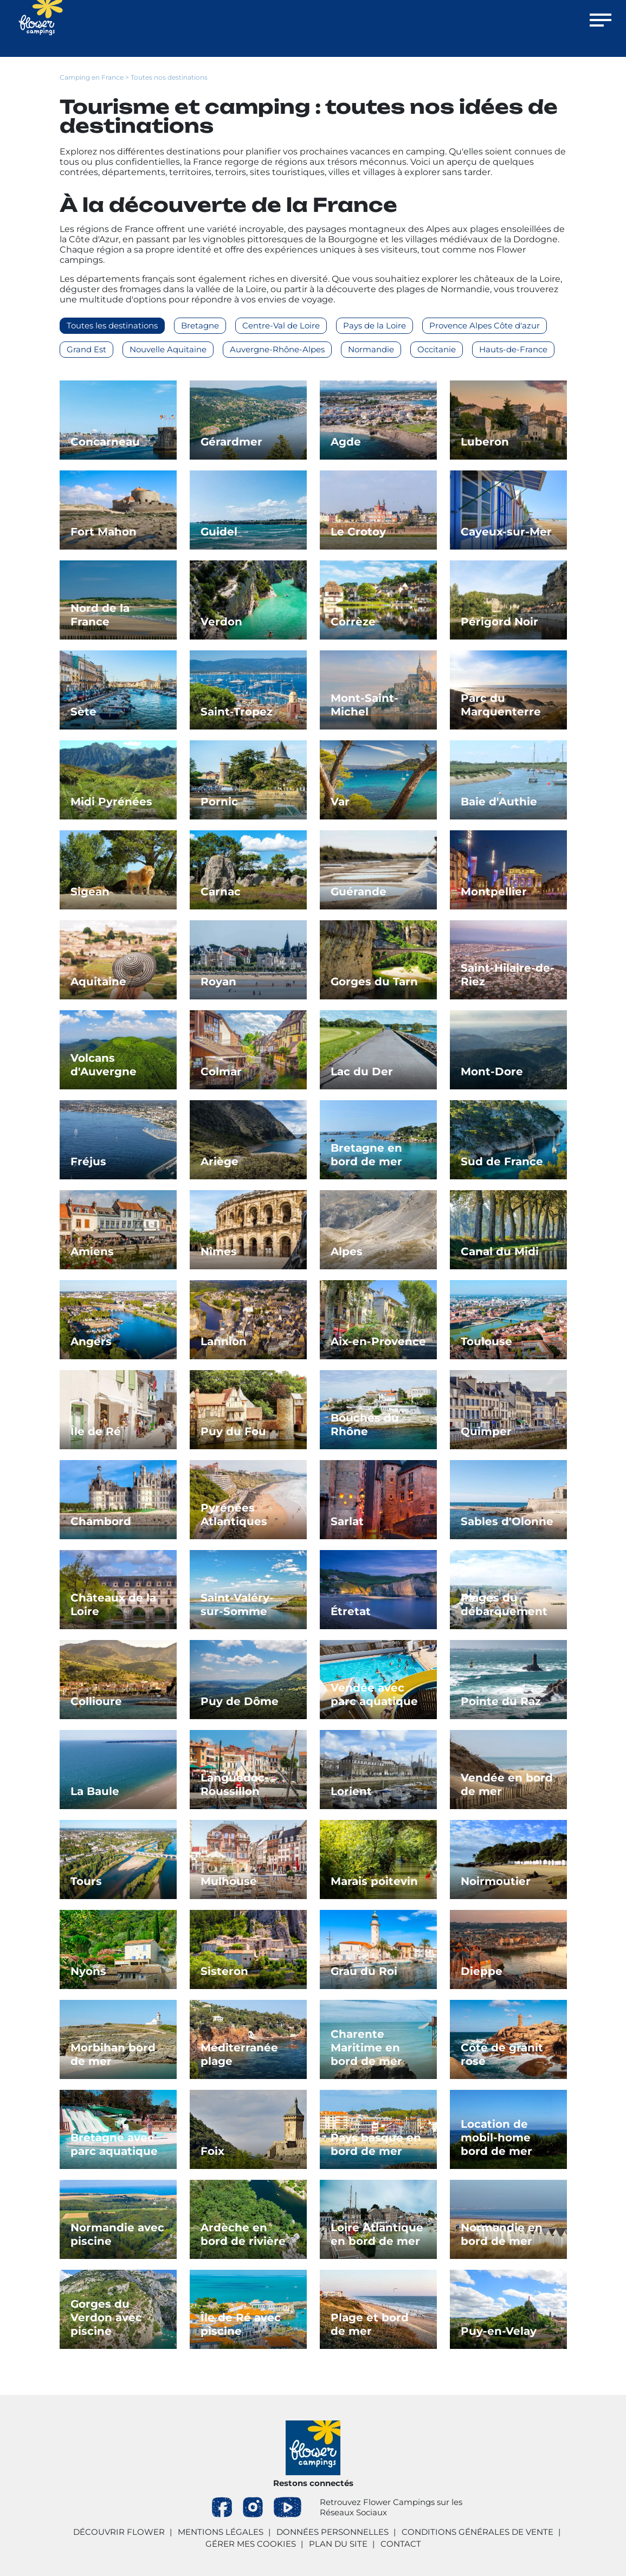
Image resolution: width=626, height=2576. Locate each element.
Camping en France (92, 77)
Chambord (100, 1521)
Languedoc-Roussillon (235, 1784)
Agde (346, 441)
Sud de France (502, 1161)
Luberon (485, 441)
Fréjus (88, 1161)
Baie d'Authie (499, 801)
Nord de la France (100, 615)
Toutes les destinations (112, 325)
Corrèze (353, 621)
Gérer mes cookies (250, 2544)
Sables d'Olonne (507, 1521)
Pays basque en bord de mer (376, 2144)
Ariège (219, 1161)
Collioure (96, 1701)
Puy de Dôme (240, 1701)
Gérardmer (231, 441)
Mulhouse (229, 1881)
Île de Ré (95, 1431)
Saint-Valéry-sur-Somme (237, 1604)
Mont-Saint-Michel (364, 705)
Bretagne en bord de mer (366, 1154)
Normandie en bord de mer (502, 2234)
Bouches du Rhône (365, 1424)
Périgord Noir (499, 621)
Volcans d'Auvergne (103, 1064)
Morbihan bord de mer (113, 2054)
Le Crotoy (358, 531)
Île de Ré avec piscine (241, 2324)
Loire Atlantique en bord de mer (377, 2234)
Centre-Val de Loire (281, 325)
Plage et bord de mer (370, 2324)
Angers (91, 1341)
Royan (218, 981)
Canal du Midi (500, 1251)
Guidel (219, 531)
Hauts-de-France (513, 349)
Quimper (486, 1431)
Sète (83, 711)
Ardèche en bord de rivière (243, 2234)
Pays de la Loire (374, 325)
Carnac (221, 891)
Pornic (219, 801)
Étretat (351, 1611)
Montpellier (494, 891)
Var (340, 801)
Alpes (347, 1251)
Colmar (221, 1071)
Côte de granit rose (502, 2054)
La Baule (94, 1791)
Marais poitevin (374, 1881)
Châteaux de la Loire (113, 1604)
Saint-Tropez (237, 711)
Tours (86, 1881)
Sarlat (347, 1521)
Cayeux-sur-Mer (506, 531)
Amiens (92, 1251)
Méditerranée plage (239, 2054)
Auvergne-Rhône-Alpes (277, 349)
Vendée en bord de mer (507, 1784)
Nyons (88, 1971)
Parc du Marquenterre (501, 705)
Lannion (224, 1341)
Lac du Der (362, 1071)
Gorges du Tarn (374, 981)
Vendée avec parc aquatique (374, 1694)
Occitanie (436, 349)
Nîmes (219, 1251)
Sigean (89, 891)
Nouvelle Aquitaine (168, 349)
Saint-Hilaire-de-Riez (507, 974)
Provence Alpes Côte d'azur (484, 325)
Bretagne (200, 325)
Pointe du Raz (501, 1701)
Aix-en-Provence (378, 1341)
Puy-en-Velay (499, 2331)
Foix (212, 2151)
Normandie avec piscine (117, 2234)
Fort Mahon (103, 531)
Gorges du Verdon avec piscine (106, 2317)
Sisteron (224, 1971)
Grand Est (86, 349)
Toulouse (486, 1341)
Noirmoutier (496, 1881)
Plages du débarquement (504, 1604)
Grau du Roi (364, 1971)
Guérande (358, 891)
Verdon (221, 621)
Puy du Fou (233, 1431)
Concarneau (105, 441)
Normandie (371, 349)
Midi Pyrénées (111, 801)
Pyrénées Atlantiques (234, 1514)
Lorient (351, 1791)
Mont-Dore (492, 1071)
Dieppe (481, 1971)
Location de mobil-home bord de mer (496, 2137)
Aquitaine (98, 981)
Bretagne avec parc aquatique (114, 2144)
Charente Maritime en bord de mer (366, 2048)
